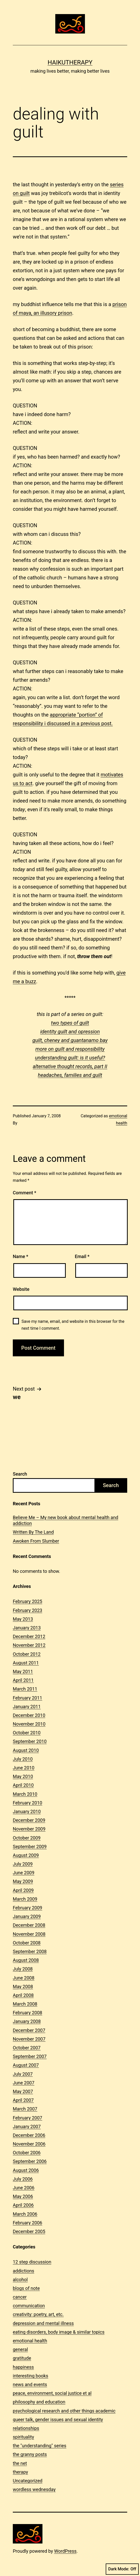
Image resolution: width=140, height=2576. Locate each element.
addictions (23, 2271)
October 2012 (26, 1654)
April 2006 (23, 2205)
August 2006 (26, 2170)
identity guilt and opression (70, 1032)
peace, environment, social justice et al (52, 2393)
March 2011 (25, 1689)
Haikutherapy (70, 62)
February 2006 (27, 2222)
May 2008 (23, 1986)
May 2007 (23, 2091)
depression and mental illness (43, 2323)
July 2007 (23, 2074)
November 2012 (29, 1645)
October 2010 (26, 1732)
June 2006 (23, 2187)
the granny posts (30, 2454)
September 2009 (30, 1846)
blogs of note (26, 2288)
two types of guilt (70, 1023)
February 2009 (27, 1907)
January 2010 (27, 1811)
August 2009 (26, 1855)
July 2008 (23, 1969)
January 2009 (27, 1916)
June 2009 (23, 1872)
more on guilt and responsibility (69, 1049)
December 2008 (29, 1925)
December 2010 (29, 1715)
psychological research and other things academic (64, 2410)
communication (29, 2305)
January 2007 (27, 2126)
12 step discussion (32, 2262)
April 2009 (23, 1890)
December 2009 (29, 1820)
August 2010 (26, 1750)
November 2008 (29, 1934)
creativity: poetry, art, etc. (38, 2314)
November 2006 (29, 2144)
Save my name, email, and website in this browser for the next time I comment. (72, 1325)
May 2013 (23, 1619)
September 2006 (30, 2161)
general (20, 2349)
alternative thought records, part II (70, 1066)
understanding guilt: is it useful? (70, 1058)
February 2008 (27, 2012)
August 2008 (26, 1960)
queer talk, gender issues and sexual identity (58, 2419)
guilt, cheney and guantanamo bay (70, 1040)
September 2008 (30, 1951)
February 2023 (27, 1610)
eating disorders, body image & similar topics (58, 2332)
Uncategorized (27, 2480)
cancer (20, 2297)
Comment (24, 1192)
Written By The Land (33, 1532)
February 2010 (27, 1802)
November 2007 (29, 2039)
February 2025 (27, 1601)
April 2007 (23, 2100)
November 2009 (29, 1829)
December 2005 (29, 2231)
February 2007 (27, 2117)
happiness (23, 2367)
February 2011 (27, 1698)
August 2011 (26, 1662)
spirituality (23, 2437)
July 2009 (23, 1864)
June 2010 (23, 1767)
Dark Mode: (122, 2569)
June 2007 (23, 2082)
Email (82, 1256)
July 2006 (23, 2179)
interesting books (30, 2375)
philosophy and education (39, 2402)
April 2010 (23, 1785)
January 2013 (27, 1627)
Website (21, 1289)
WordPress (65, 2551)
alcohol (20, 2279)
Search (20, 1474)
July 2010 (23, 1759)
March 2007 (25, 2109)
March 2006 (25, 2214)
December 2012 (29, 1636)
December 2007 (29, 2030)
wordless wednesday (34, 2489)
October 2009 (26, 1838)
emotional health (30, 2340)
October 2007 (26, 2047)
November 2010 (29, 1724)
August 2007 (26, 2065)
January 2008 (27, 2021)
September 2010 (30, 1741)
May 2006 (23, 2196)
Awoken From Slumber (36, 1541)
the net (20, 2463)
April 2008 (23, 1995)
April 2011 (23, 1680)
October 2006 (26, 2152)
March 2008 (25, 2004)
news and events (30, 2384)
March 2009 (25, 1899)
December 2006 (29, 2135)
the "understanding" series (39, 2445)
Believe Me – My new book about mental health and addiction (65, 1520)
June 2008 (23, 1977)
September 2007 (30, 2056)
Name (20, 1256)
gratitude (22, 2358)
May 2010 (23, 1776)
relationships (26, 2428)
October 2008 (26, 1942)
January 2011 (27, 1706)
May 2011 (23, 1671)
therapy (20, 2472)
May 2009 (23, 1881)
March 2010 (25, 1794)
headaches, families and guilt (70, 1075)
